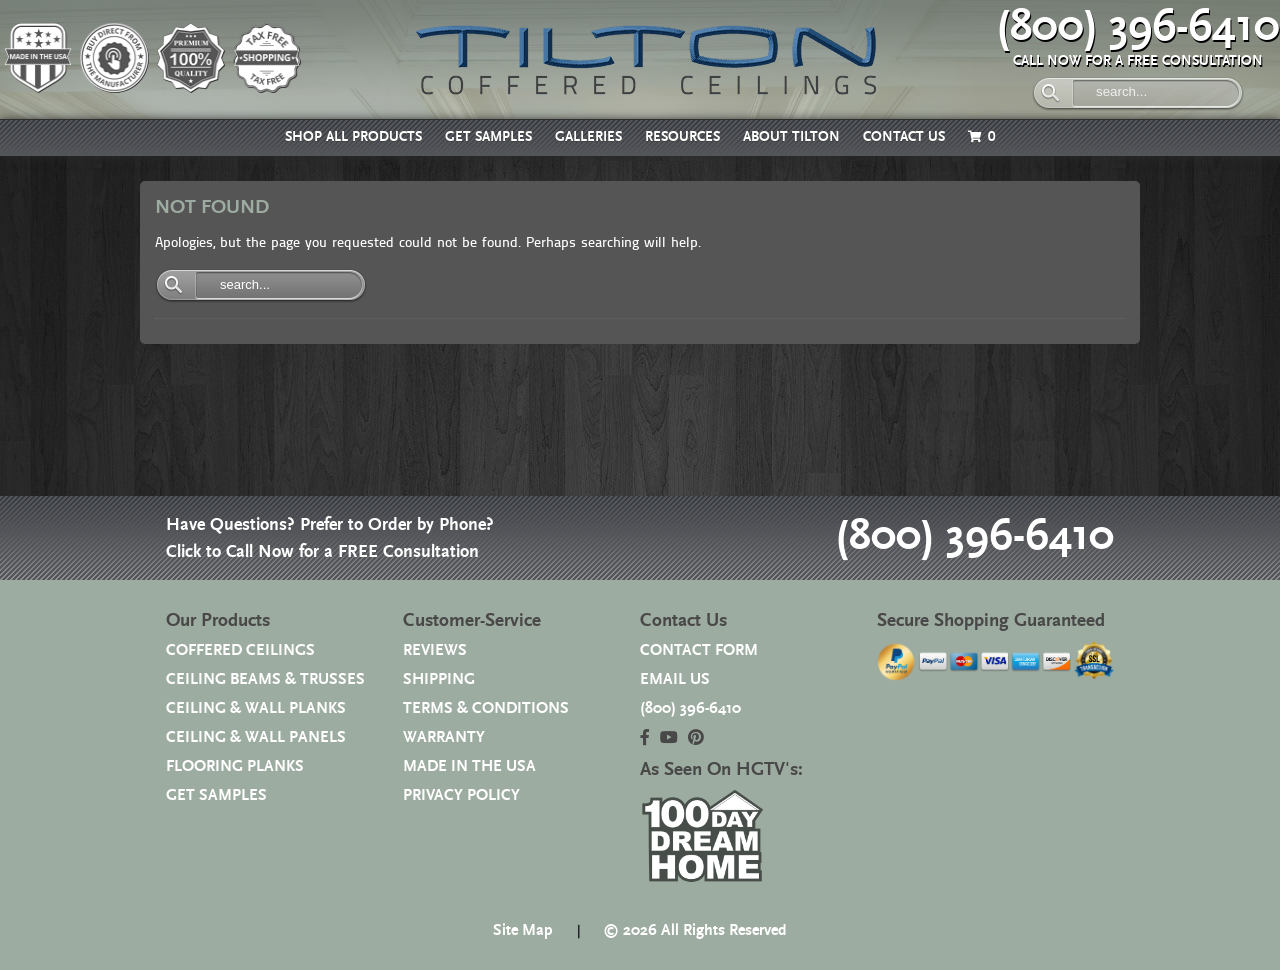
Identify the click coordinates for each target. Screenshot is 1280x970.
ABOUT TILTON (791, 137)
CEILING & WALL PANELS (256, 737)
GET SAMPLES (488, 137)
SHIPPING (439, 679)
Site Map (523, 930)
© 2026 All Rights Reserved (695, 930)
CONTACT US (904, 137)
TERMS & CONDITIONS (486, 708)
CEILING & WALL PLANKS (256, 708)
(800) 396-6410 (1138, 27)
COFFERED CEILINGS (240, 650)
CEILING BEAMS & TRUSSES (265, 679)
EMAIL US (675, 679)
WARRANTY (444, 737)
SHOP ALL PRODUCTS (353, 137)
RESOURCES (682, 137)
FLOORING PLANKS (235, 766)
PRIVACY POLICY (461, 795)
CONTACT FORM (699, 650)
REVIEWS (435, 650)
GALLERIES (588, 137)
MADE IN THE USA (469, 766)
